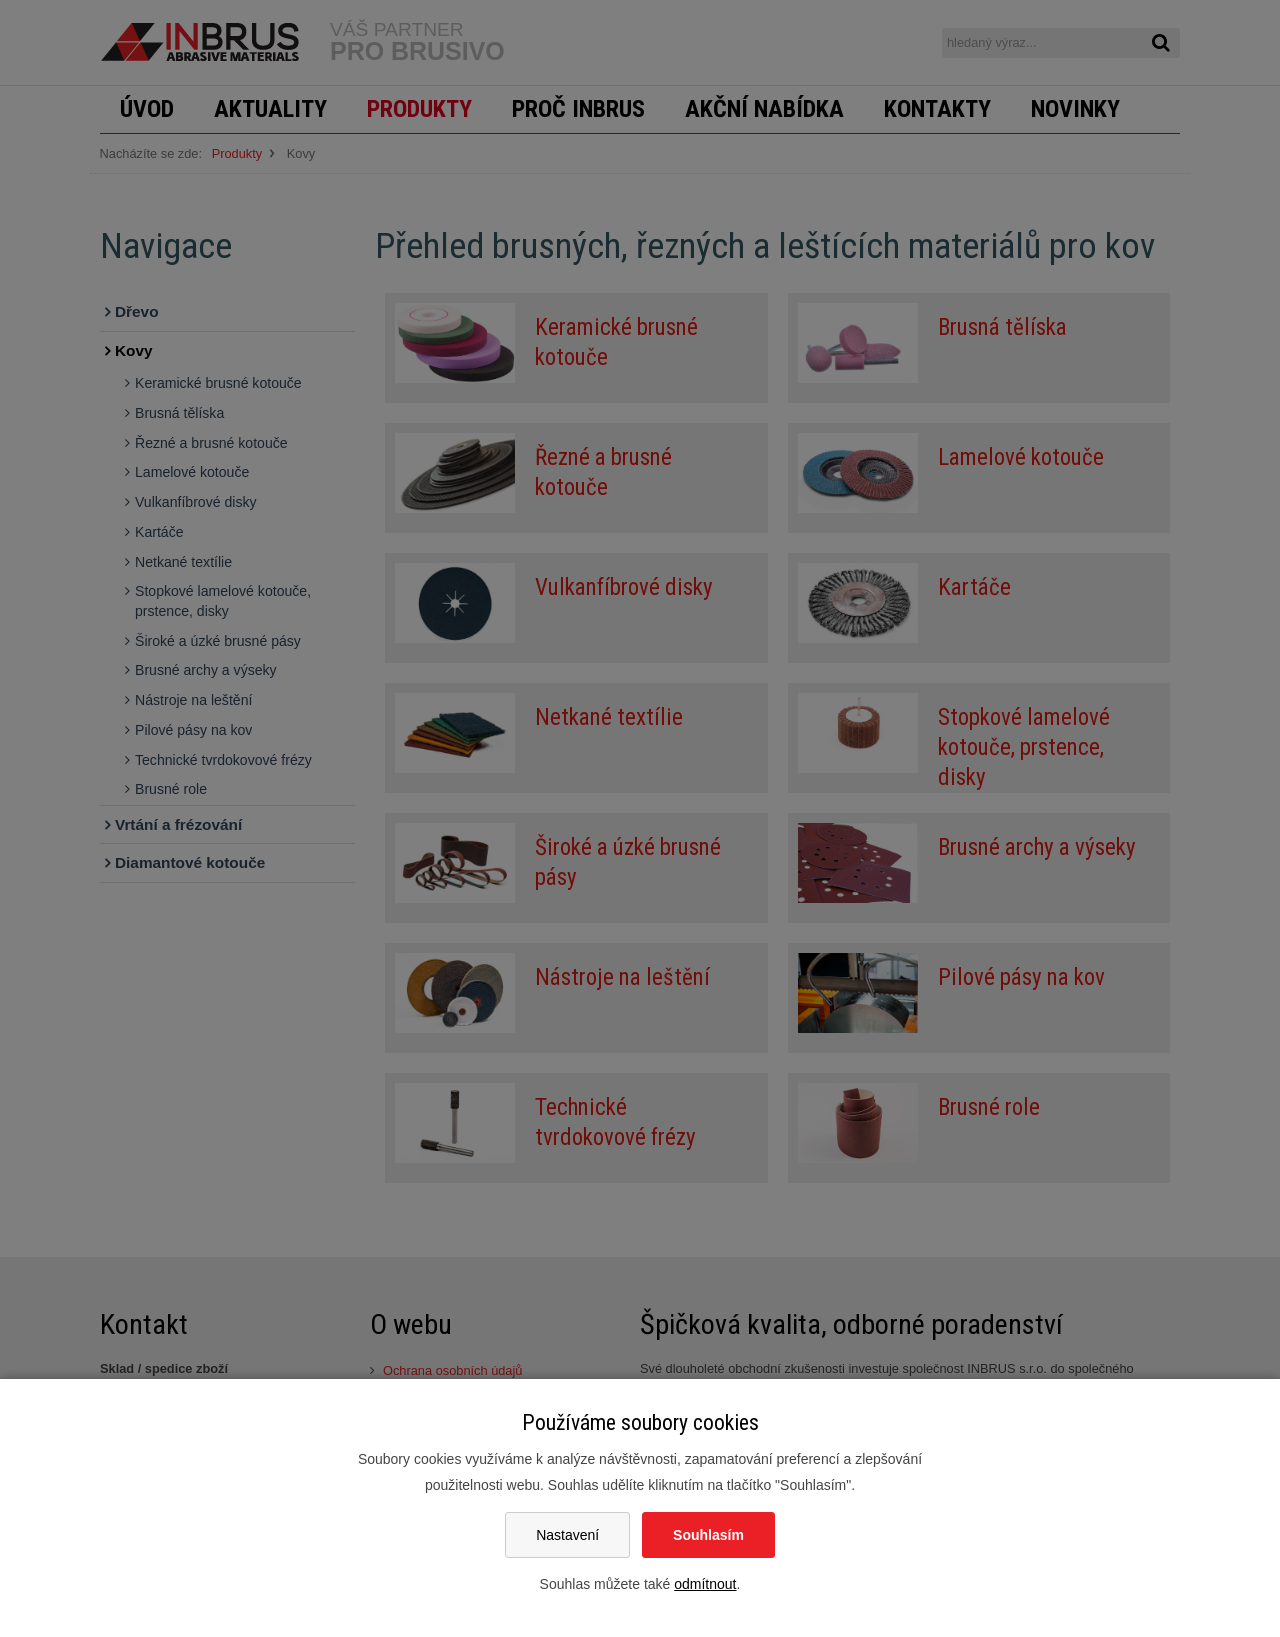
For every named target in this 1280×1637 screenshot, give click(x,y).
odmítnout (705, 1584)
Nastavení (567, 1535)
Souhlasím (708, 1535)
